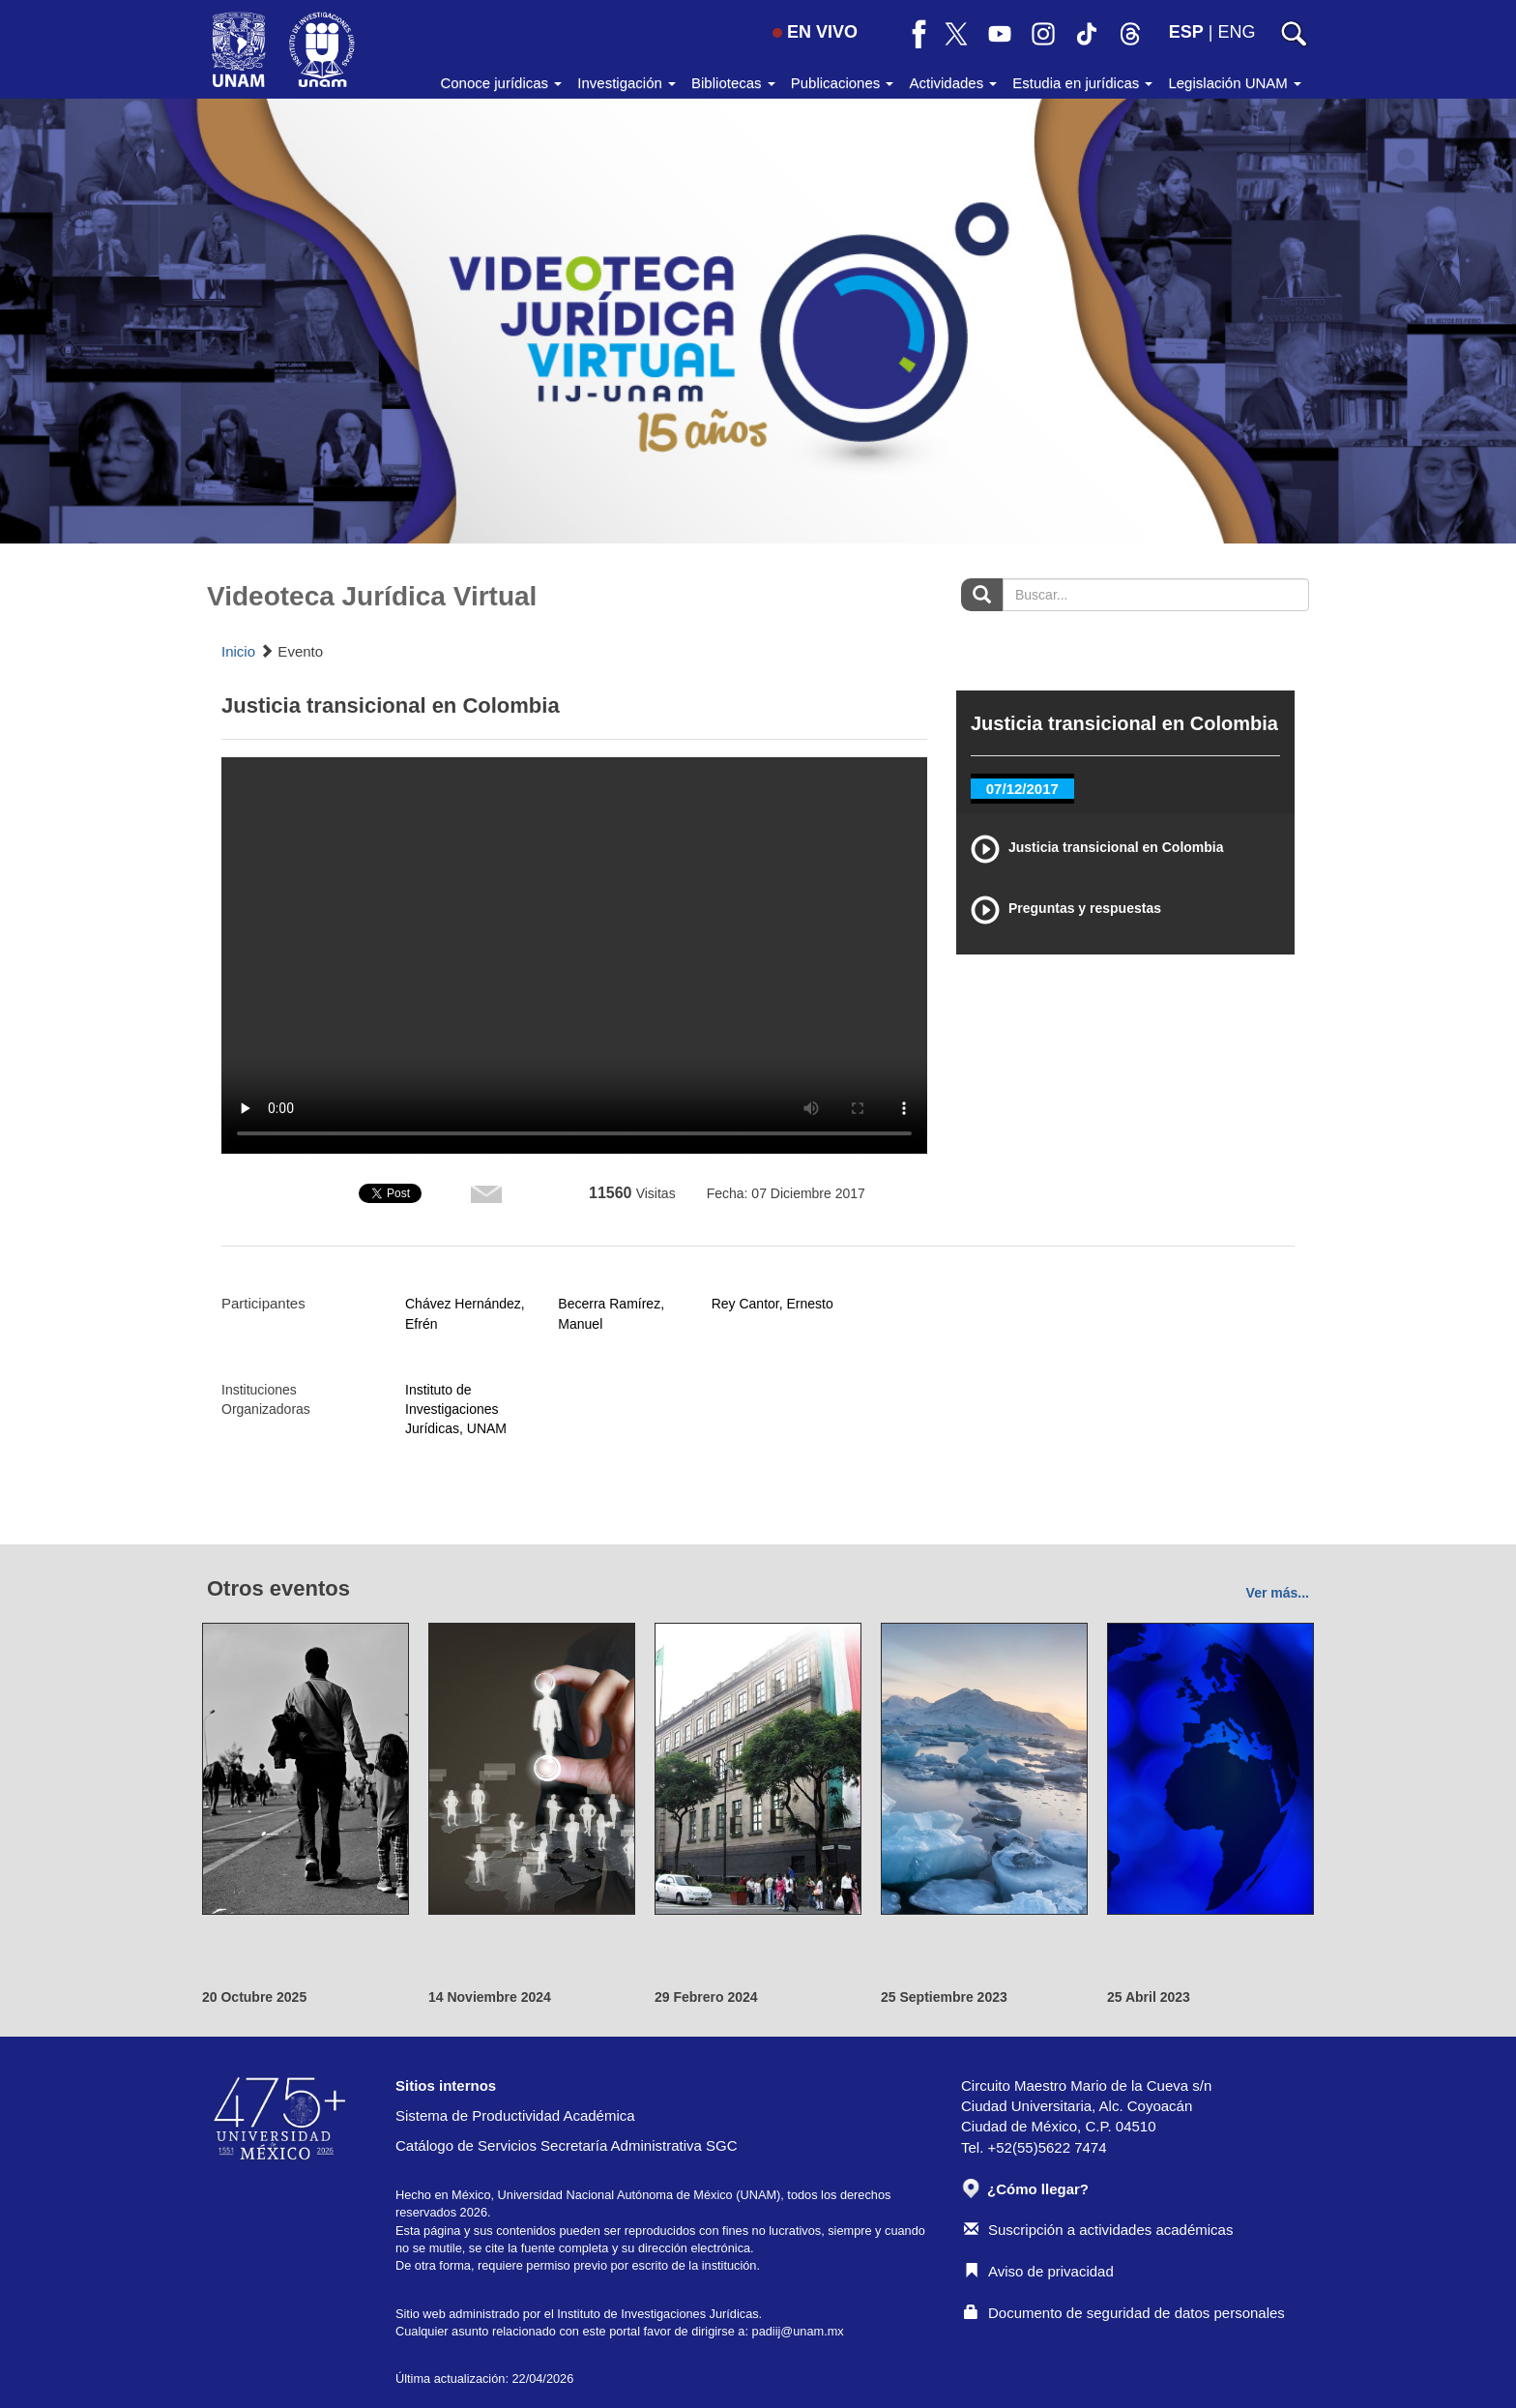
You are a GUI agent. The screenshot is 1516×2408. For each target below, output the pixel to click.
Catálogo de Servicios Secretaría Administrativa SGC (566, 2145)
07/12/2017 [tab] (1022, 788)
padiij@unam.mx (798, 2331)
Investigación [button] (626, 82)
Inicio (238, 651)
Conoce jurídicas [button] (501, 82)
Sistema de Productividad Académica (515, 2115)
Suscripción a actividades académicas (1098, 2229)
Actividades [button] (953, 82)
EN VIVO (815, 32)
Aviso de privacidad (1039, 2271)
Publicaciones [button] (842, 82)
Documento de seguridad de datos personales (1124, 2313)
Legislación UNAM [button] (1234, 82)
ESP (1186, 32)
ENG (1236, 32)
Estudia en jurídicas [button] (1082, 82)
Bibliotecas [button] (733, 82)
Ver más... (1277, 1592)
